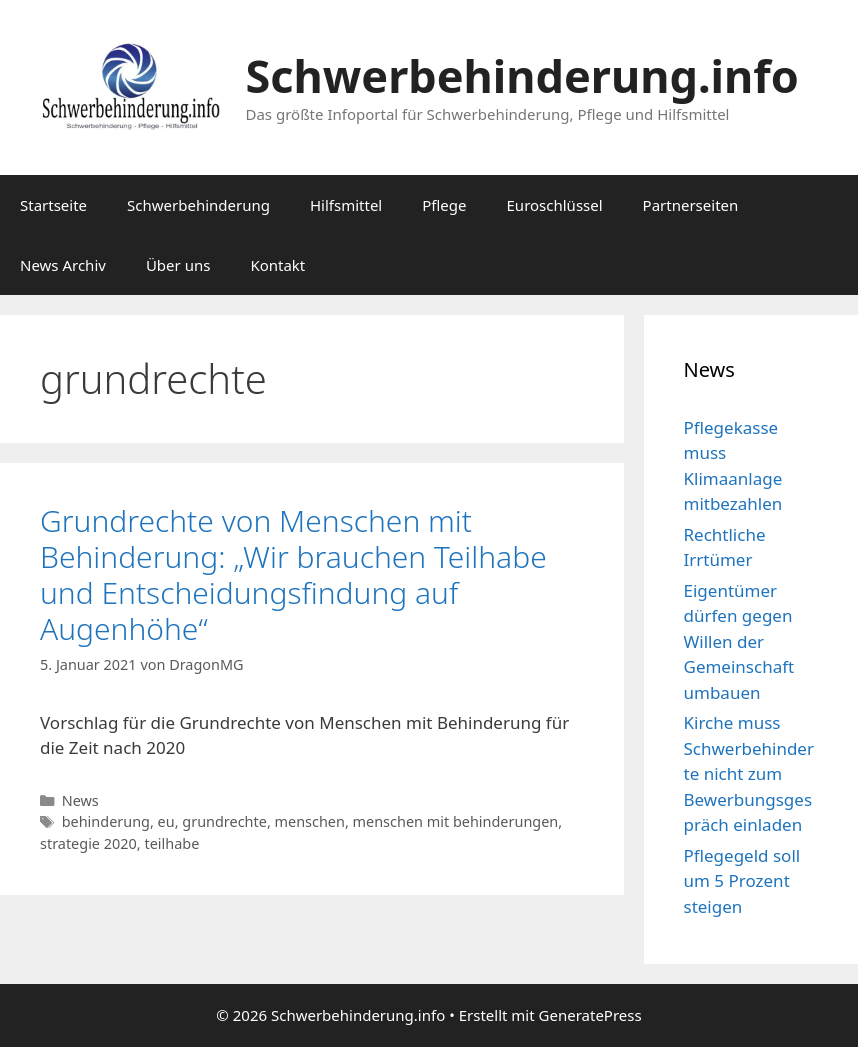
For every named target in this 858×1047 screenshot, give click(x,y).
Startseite (53, 205)
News (80, 800)
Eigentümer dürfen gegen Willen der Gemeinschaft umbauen (739, 641)
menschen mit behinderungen (456, 821)
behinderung (106, 821)
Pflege (444, 205)
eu (166, 821)
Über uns (178, 265)
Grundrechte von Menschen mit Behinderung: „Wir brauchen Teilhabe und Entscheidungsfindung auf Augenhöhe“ (293, 574)
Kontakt (277, 265)
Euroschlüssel (555, 205)
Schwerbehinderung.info (522, 75)
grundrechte (224, 821)
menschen (310, 821)
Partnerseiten (691, 205)
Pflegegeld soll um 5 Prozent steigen (742, 881)
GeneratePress (590, 1015)
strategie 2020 (88, 843)
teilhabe (171, 843)
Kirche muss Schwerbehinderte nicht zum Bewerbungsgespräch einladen (749, 773)
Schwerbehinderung (198, 205)
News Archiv (63, 265)
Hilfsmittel (346, 205)
